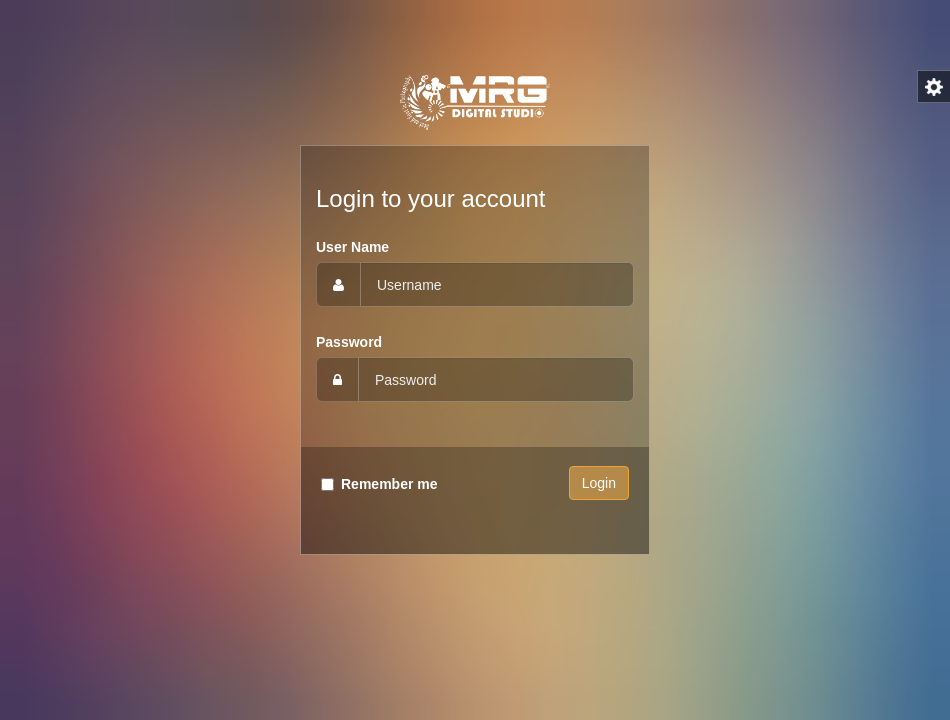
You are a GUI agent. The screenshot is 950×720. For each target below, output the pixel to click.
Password (349, 342)
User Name (352, 247)
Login (599, 483)
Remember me (389, 484)
